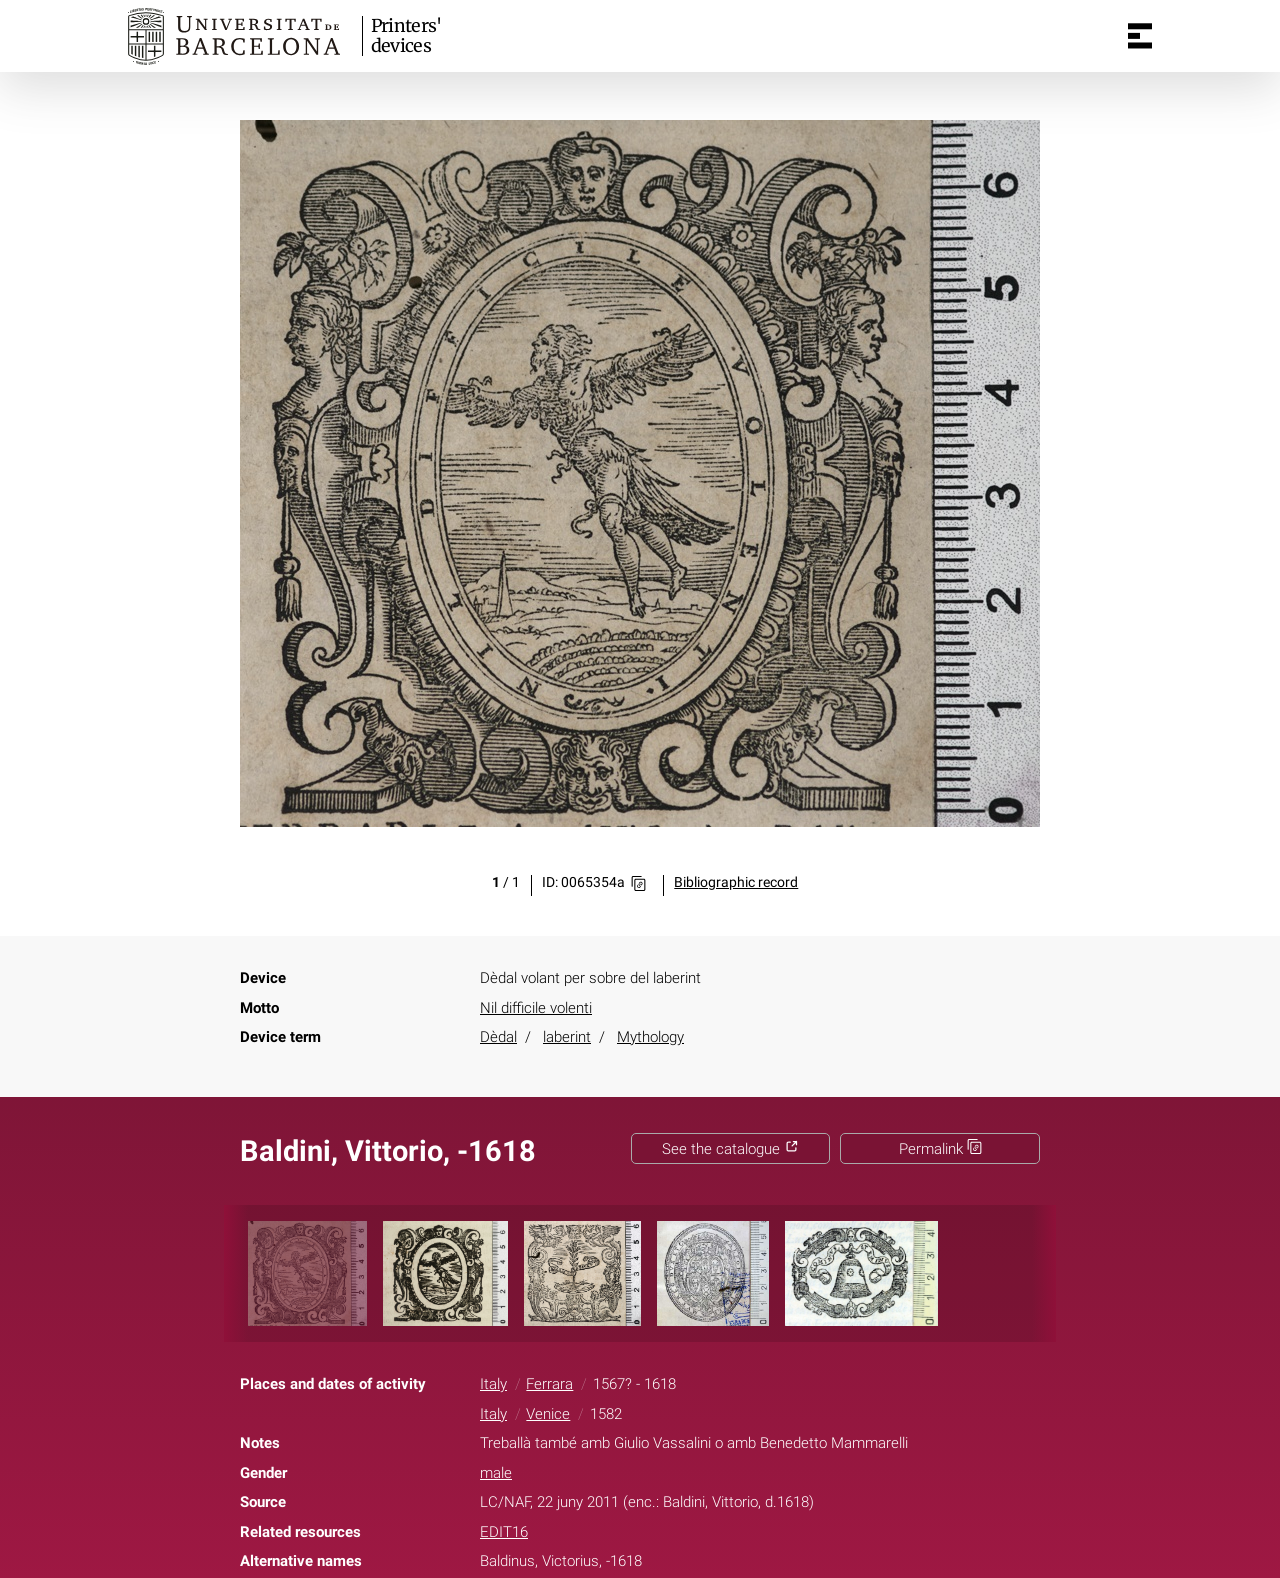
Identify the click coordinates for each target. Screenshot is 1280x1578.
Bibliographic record (736, 882)
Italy (493, 1384)
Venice (548, 1414)
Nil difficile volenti (536, 1008)
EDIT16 (504, 1532)
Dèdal (498, 1037)
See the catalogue (730, 1149)
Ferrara (549, 1384)
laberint (567, 1037)
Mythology (650, 1037)
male (496, 1473)
